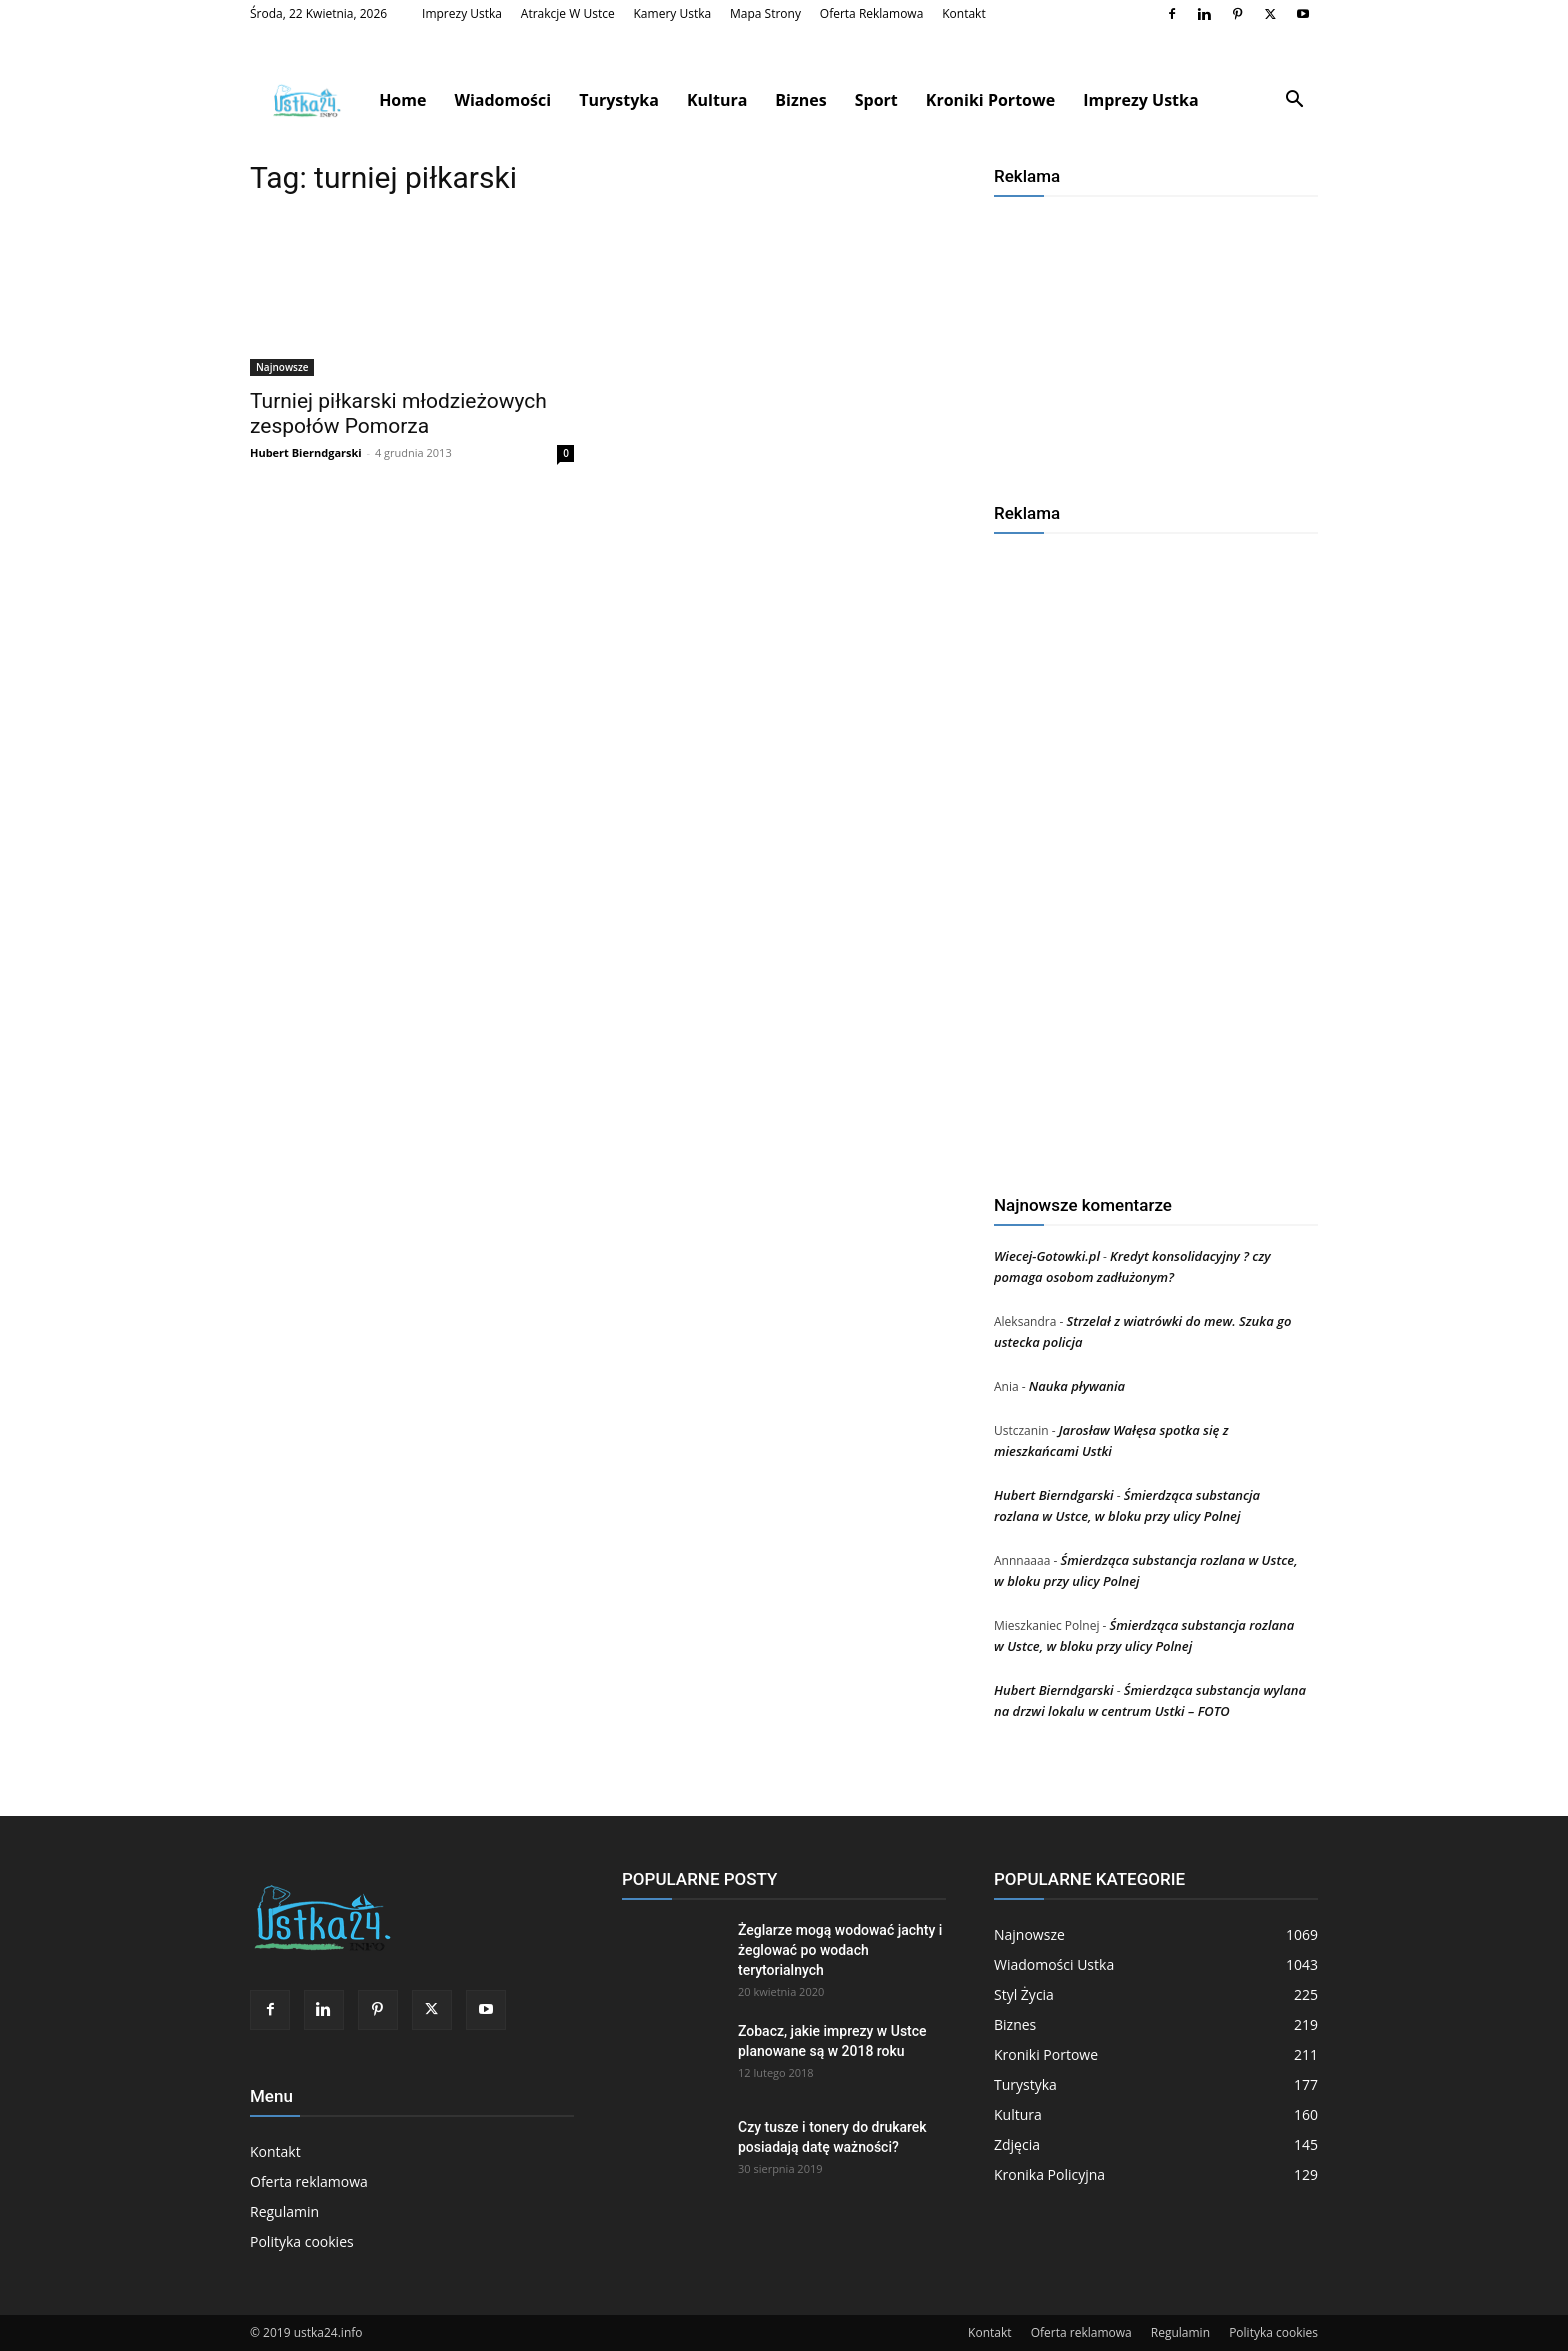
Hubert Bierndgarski (306, 452)
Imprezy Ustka (462, 13)
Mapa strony (765, 13)
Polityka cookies (302, 2241)
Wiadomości (502, 100)
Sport (876, 100)
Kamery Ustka (673, 13)
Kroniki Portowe (990, 100)
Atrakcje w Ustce (568, 13)
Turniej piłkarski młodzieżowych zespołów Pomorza (398, 413)
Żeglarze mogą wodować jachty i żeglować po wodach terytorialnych (840, 1950)
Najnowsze (282, 367)
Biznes (800, 100)
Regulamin (284, 2211)
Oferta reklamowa (872, 13)
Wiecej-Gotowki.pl (1047, 1256)
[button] (1294, 101)
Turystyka (619, 100)
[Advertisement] (1156, 342)
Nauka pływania (1077, 1386)
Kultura (717, 100)
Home (402, 100)
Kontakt (963, 13)
